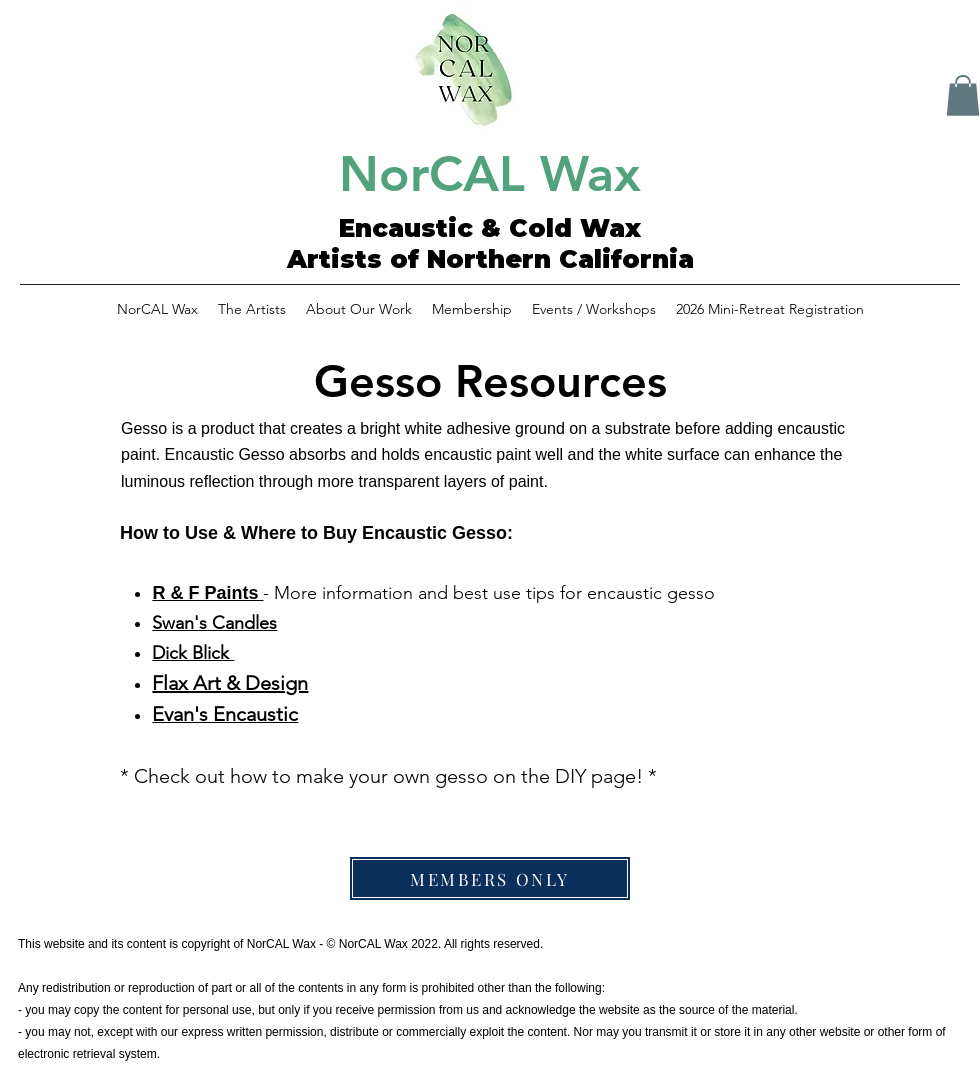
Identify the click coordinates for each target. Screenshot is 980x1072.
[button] (963, 95)
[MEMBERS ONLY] (490, 878)
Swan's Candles (214, 623)
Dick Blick (193, 653)
